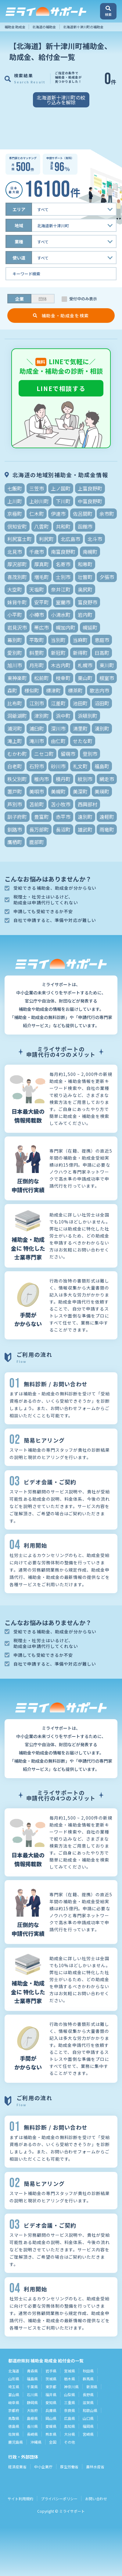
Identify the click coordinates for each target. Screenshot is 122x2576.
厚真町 (41, 564)
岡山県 (50, 2418)
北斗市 (95, 539)
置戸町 (14, 791)
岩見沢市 (17, 627)
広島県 (69, 2418)
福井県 (50, 2394)
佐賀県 (13, 2434)
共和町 (63, 526)
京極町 (14, 513)
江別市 (36, 703)
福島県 (32, 2378)
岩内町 (85, 614)
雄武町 (85, 829)
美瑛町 (102, 791)
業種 (19, 242)
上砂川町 (39, 501)
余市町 (106, 513)
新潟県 (91, 2386)
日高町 (102, 652)
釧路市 (14, 829)
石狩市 (36, 766)
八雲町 (41, 526)
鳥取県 (13, 2418)
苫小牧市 (60, 804)
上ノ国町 (60, 488)
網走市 (106, 779)
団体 (42, 299)
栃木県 (69, 2378)
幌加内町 (65, 627)
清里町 (80, 728)
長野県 (88, 2394)
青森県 (32, 2370)
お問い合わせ (96, 2498)
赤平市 (63, 816)
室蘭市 (63, 602)
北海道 (13, 2370)
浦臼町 (36, 728)
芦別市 (14, 804)
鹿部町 (36, 842)
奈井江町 (60, 589)
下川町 (63, 501)
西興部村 (87, 804)
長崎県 (32, 2434)
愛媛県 (50, 2426)
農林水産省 (95, 2466)
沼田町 (102, 703)
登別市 (90, 753)
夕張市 (106, 577)
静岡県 (32, 2402)
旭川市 (14, 665)
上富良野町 (90, 488)
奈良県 (69, 2410)
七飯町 (14, 488)
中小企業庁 (43, 2466)
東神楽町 (17, 678)
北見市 (14, 551)
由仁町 (58, 741)
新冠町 (58, 652)
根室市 (106, 678)
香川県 (32, 2426)
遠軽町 (106, 816)
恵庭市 (102, 640)
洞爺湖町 (17, 715)
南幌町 (90, 551)
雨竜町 (106, 829)
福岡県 (88, 2426)
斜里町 (36, 652)
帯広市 (41, 627)
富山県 (13, 2394)
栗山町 (85, 678)
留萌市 (68, 753)
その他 (69, 2442)
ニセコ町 (44, 753)
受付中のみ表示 (83, 299)
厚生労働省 (69, 2466)
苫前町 (36, 804)
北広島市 (70, 539)
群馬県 (88, 2378)
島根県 (32, 2418)
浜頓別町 (87, 715)
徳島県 (13, 2426)
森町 (12, 690)
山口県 (88, 2418)
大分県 (69, 2434)
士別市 (63, 577)
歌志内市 (99, 690)
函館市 (85, 526)
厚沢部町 (17, 564)
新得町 (80, 652)
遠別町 (85, 816)
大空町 (14, 589)
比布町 (14, 703)
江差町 (58, 703)
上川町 (14, 501)
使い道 (19, 258)
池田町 (80, 703)
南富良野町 (63, 551)
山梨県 (69, 2394)
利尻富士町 (19, 539)
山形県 (13, 2378)
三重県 (69, 2402)
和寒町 (85, 564)
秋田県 (88, 2370)
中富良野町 (90, 501)
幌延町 (90, 627)
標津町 (53, 690)
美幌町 (58, 791)
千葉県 (32, 2386)
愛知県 (50, 2402)
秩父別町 (17, 779)
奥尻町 (85, 589)
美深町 (80, 791)
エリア (19, 209)
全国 (52, 2442)
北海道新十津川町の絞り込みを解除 (61, 100)
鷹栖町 (14, 842)
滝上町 (14, 741)
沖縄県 (35, 2442)
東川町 (106, 665)
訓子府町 (17, 816)
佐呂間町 (82, 513)
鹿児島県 (15, 2442)
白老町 (14, 766)
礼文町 (80, 766)
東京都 (50, 2386)
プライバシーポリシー (59, 2498)
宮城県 (69, 2370)
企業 (19, 299)
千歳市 (36, 551)
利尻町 (46, 539)
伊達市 (58, 513)
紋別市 (85, 779)
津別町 (41, 715)
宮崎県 (88, 2434)
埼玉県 (13, 2386)
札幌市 (85, 665)
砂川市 (58, 766)
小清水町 (60, 614)
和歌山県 (90, 2410)
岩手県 (50, 2370)
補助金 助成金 (15, 26)
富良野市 (87, 602)
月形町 (36, 665)
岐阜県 (13, 2402)
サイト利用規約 (20, 2498)
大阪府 (32, 2410)
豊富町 (41, 816)
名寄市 (63, 564)
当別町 (58, 640)
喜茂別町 (17, 577)
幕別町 (14, 640)
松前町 (41, 678)
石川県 (32, 2394)
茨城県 (50, 2378)
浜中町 (63, 715)
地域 (19, 225)
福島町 (102, 766)
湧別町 (102, 728)
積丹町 (63, 779)
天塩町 (36, 589)
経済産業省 (17, 2466)
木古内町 (60, 665)
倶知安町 (17, 526)
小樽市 (36, 614)
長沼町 (63, 829)
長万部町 (39, 829)
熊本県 (50, 2434)
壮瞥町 (85, 577)
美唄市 (36, 791)
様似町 (31, 690)
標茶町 (75, 690)
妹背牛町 (17, 602)
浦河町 (14, 728)
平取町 (36, 640)
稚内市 (41, 779)
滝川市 (36, 741)
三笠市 (36, 488)
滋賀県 (88, 2402)
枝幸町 (63, 678)
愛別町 (14, 652)
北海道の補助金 (44, 26)
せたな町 (82, 741)
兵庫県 (50, 2410)
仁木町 (36, 513)
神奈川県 (71, 2386)
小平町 (14, 614)
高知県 (69, 2426)
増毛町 (41, 577)
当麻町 (80, 640)
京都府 (13, 2410)
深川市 (58, 728)
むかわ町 (17, 753)
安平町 (41, 602)
